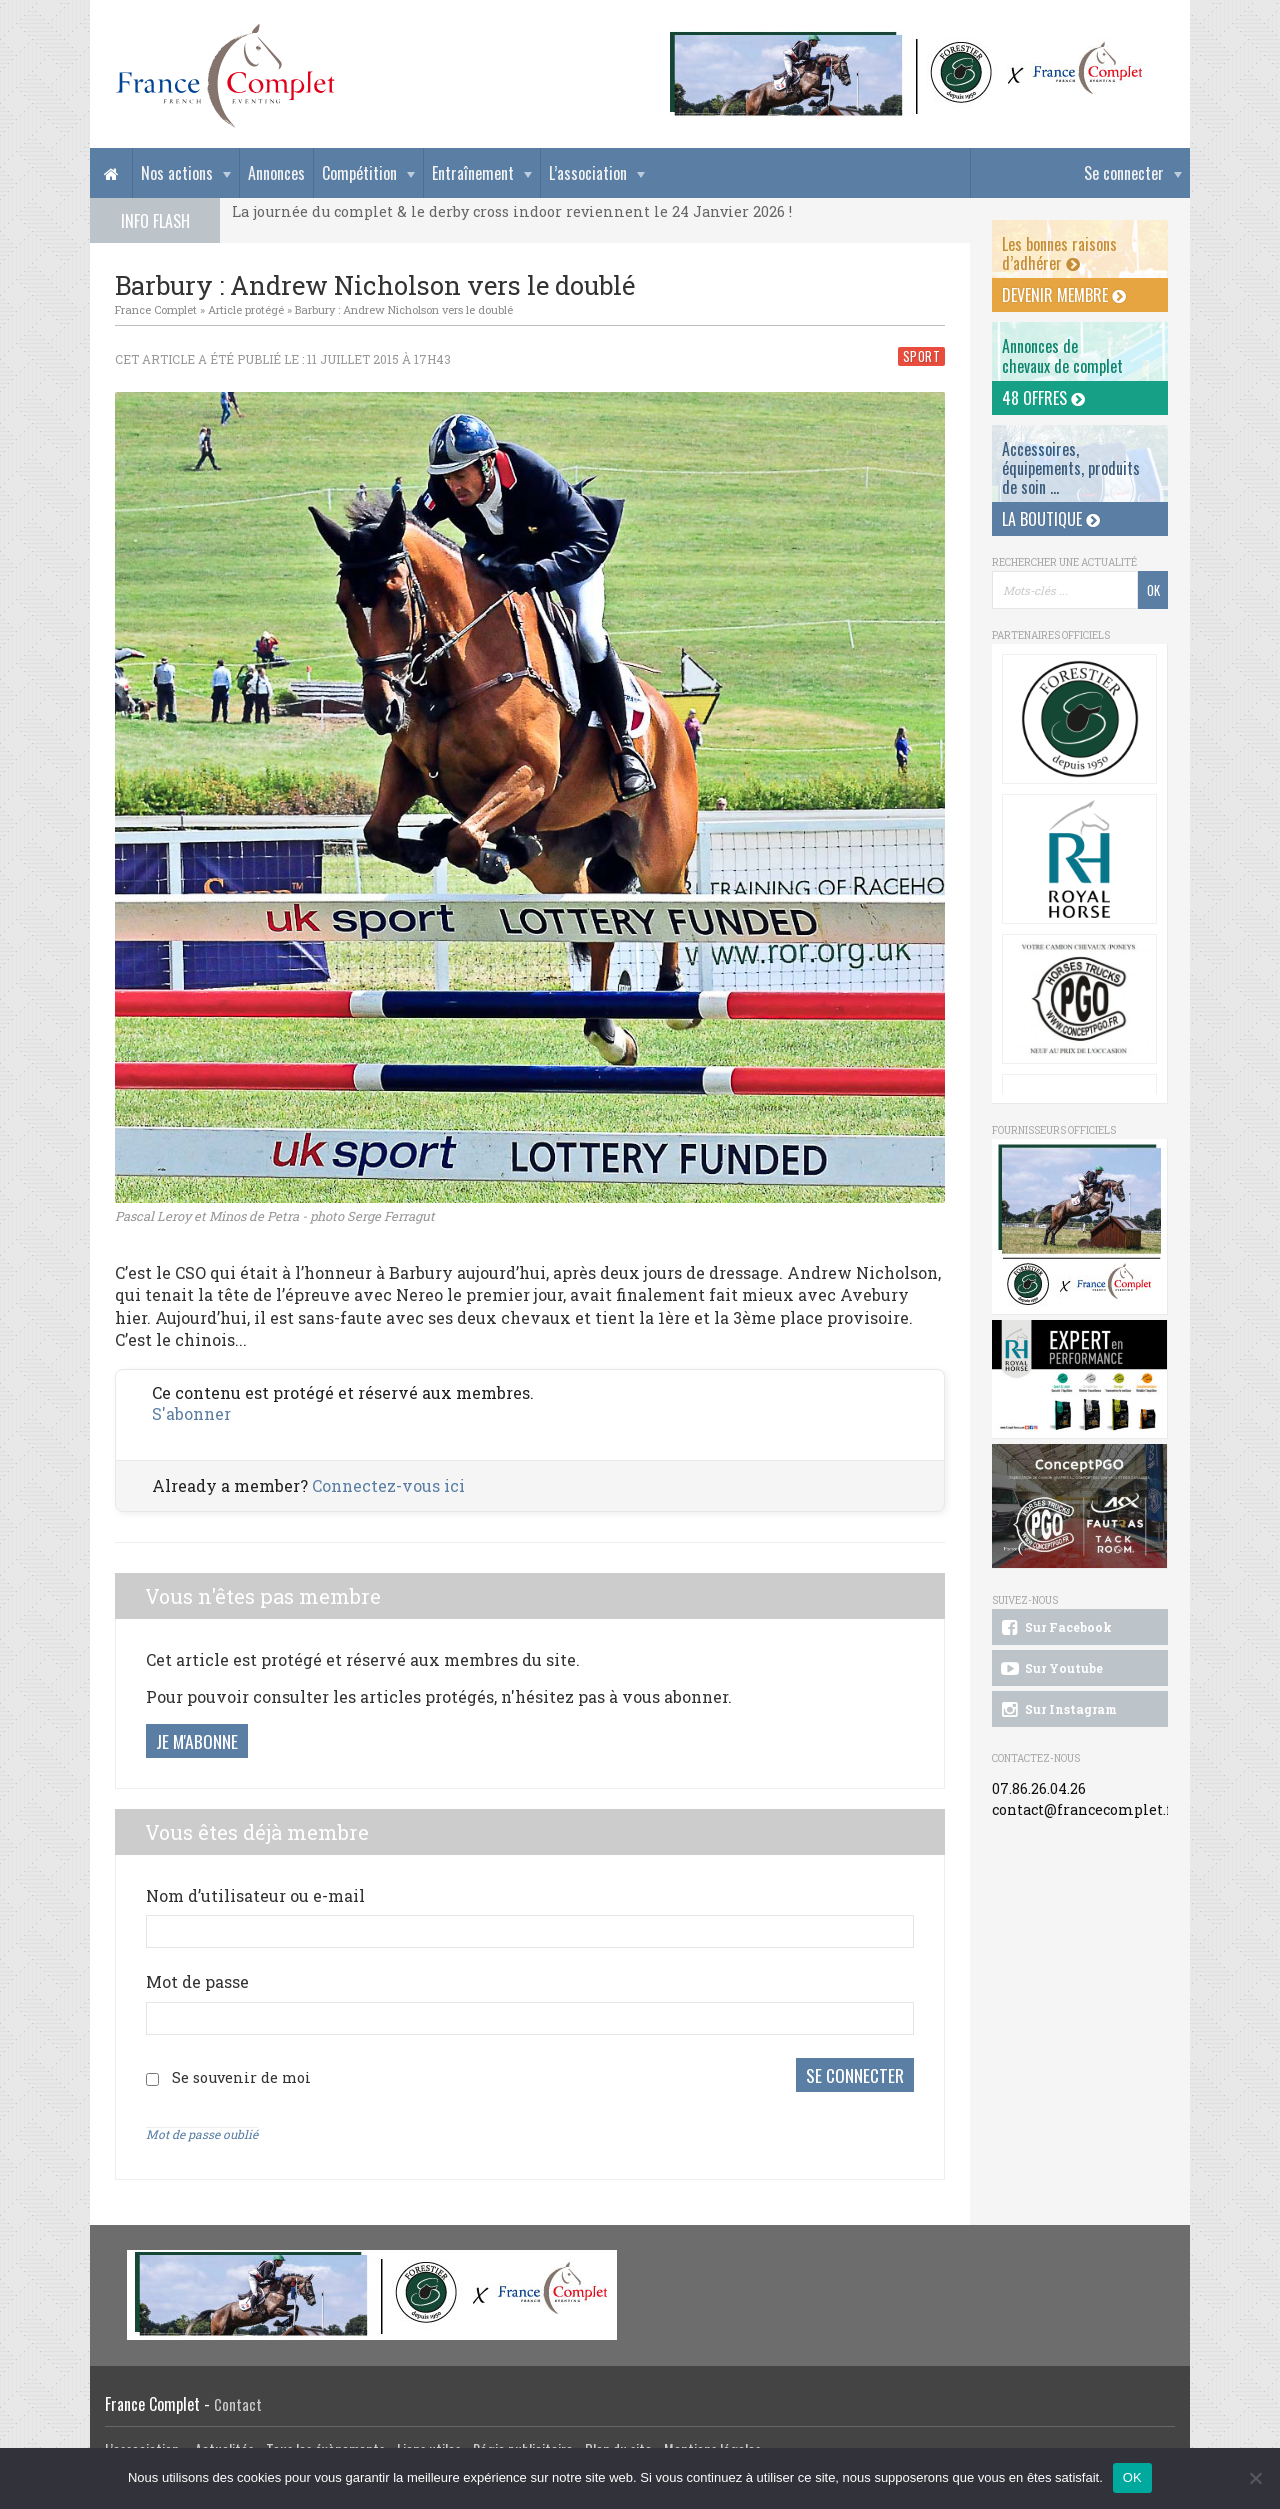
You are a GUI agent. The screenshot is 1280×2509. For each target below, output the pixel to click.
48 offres (1043, 398)
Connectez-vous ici (388, 1485)
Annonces (276, 173)
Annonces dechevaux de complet (1062, 355)
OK (1132, 2477)
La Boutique (1051, 519)
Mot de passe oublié (202, 2133)
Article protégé (246, 309)
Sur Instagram (1057, 1710)
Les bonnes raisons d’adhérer (1059, 253)
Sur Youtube (1050, 1669)
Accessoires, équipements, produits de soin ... (1071, 468)
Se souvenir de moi (241, 2077)
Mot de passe (197, 1981)
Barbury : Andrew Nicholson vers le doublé (404, 309)
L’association (588, 173)
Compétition (359, 173)
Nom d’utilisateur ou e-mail (255, 1895)
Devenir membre (1064, 295)
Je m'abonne (197, 1741)
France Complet (156, 309)
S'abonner (191, 1413)
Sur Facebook (1055, 1628)
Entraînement (473, 173)
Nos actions (177, 173)
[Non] (1255, 2478)
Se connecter (1124, 173)
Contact (238, 2402)
